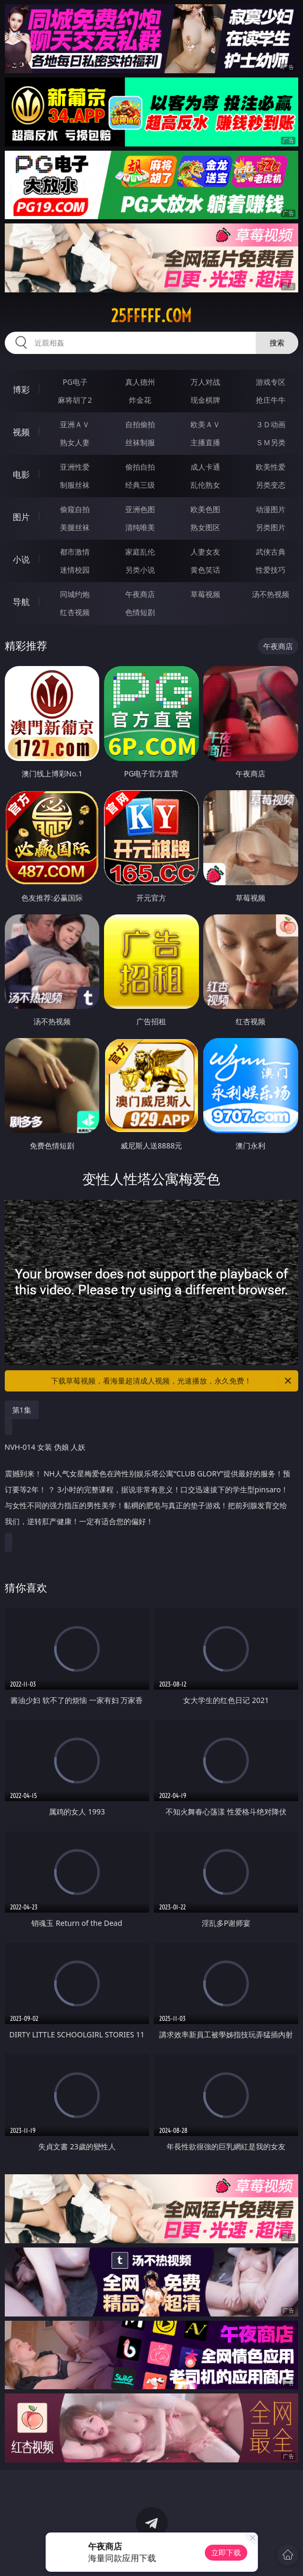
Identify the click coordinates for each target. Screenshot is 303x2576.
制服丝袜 (75, 485)
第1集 (21, 1410)
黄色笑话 (205, 570)
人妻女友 (205, 552)
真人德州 (140, 382)
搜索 (277, 343)
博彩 (21, 389)
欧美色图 (205, 509)
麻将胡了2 (75, 400)
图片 (21, 517)
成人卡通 (205, 467)
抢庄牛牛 (270, 400)
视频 (21, 432)
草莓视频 (205, 594)
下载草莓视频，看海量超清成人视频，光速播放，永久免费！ (172, 1381)
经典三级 (140, 485)
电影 (21, 474)
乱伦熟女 (205, 485)
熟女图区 (205, 527)
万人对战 (205, 382)
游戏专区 (270, 382)
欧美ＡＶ (205, 424)
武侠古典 (270, 552)
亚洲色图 (140, 509)
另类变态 (270, 485)
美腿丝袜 (75, 527)
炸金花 (140, 400)
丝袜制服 (140, 442)
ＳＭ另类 (270, 442)
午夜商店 (140, 594)
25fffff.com (151, 315)
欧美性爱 (270, 467)
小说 (21, 559)
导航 (21, 602)
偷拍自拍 (140, 467)
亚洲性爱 (75, 467)
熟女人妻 (75, 442)
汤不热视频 (270, 594)
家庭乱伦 (140, 552)
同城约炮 (75, 594)
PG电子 (75, 382)
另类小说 (140, 570)
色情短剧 (140, 612)
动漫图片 (270, 509)
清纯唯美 (140, 527)
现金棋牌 (205, 400)
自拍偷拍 (140, 424)
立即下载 (226, 2552)
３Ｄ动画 (270, 424)
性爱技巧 (270, 570)
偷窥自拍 (75, 509)
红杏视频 (75, 612)
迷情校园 (75, 570)
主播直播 (205, 442)
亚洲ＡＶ (75, 424)
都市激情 (75, 552)
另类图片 (270, 527)
